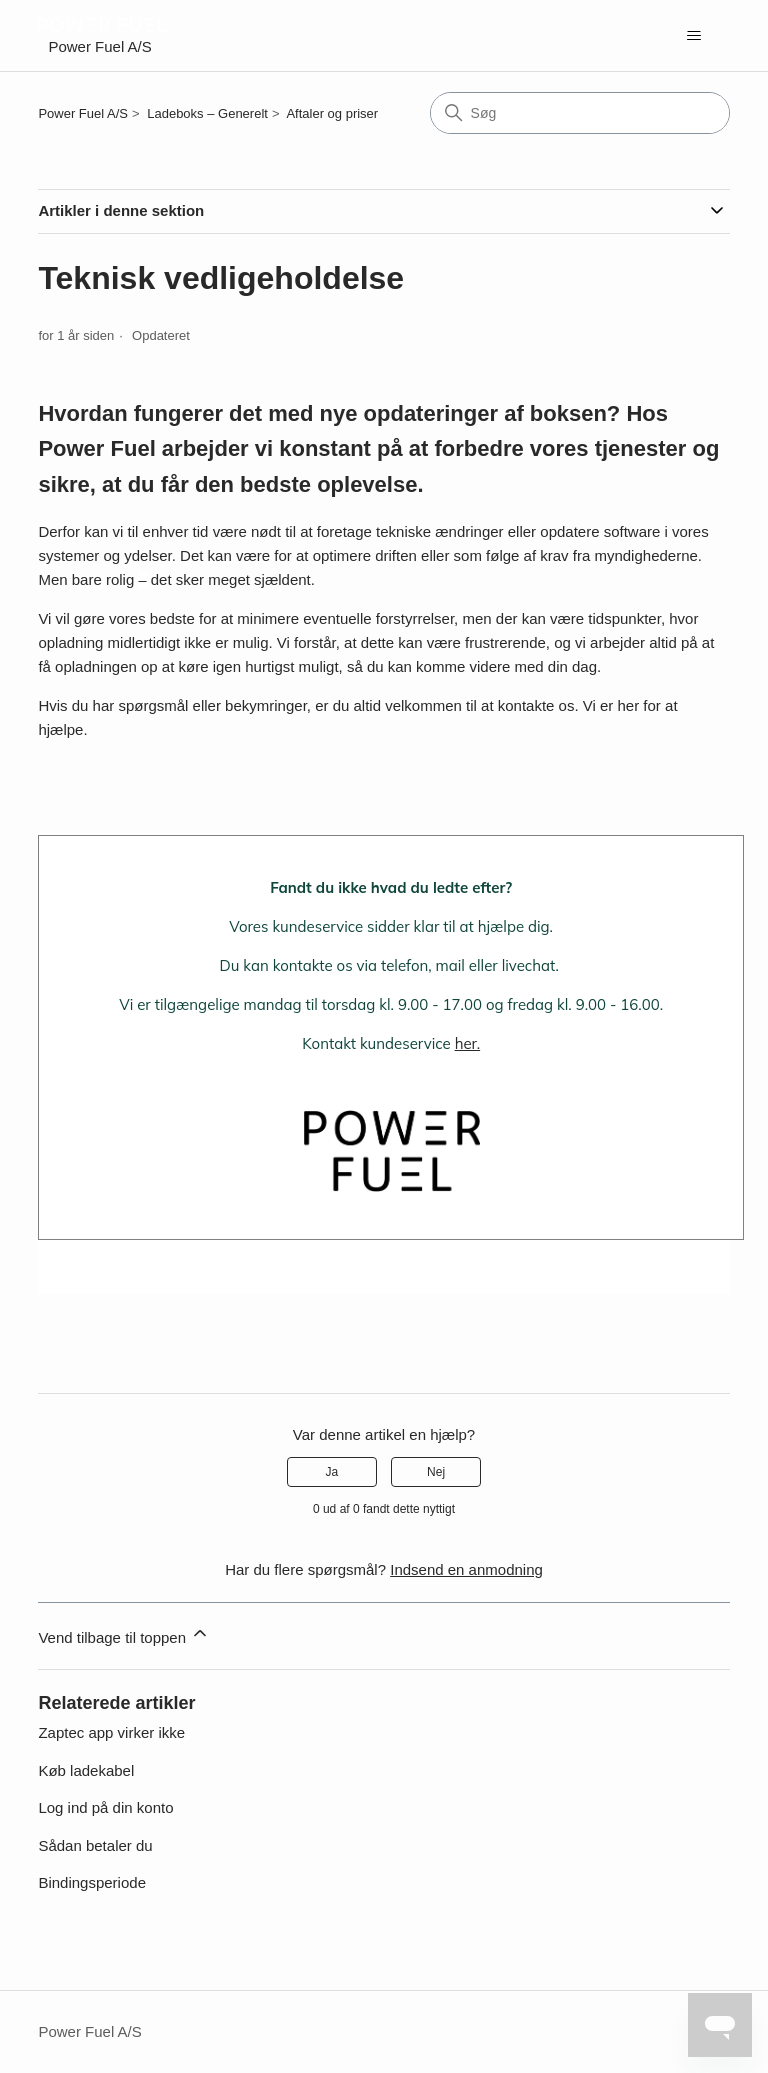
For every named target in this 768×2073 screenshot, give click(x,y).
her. (468, 1043)
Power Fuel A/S (83, 113)
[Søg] (580, 113)
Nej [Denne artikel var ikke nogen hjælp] (436, 1472)
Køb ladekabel (86, 1770)
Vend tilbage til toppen (124, 1634)
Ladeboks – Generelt (207, 113)
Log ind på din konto (105, 1807)
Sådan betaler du (95, 1845)
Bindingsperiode (92, 1882)
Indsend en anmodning (466, 1569)
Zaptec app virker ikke (111, 1732)
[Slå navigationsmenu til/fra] (694, 36)
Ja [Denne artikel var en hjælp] (332, 1472)
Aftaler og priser (332, 113)
